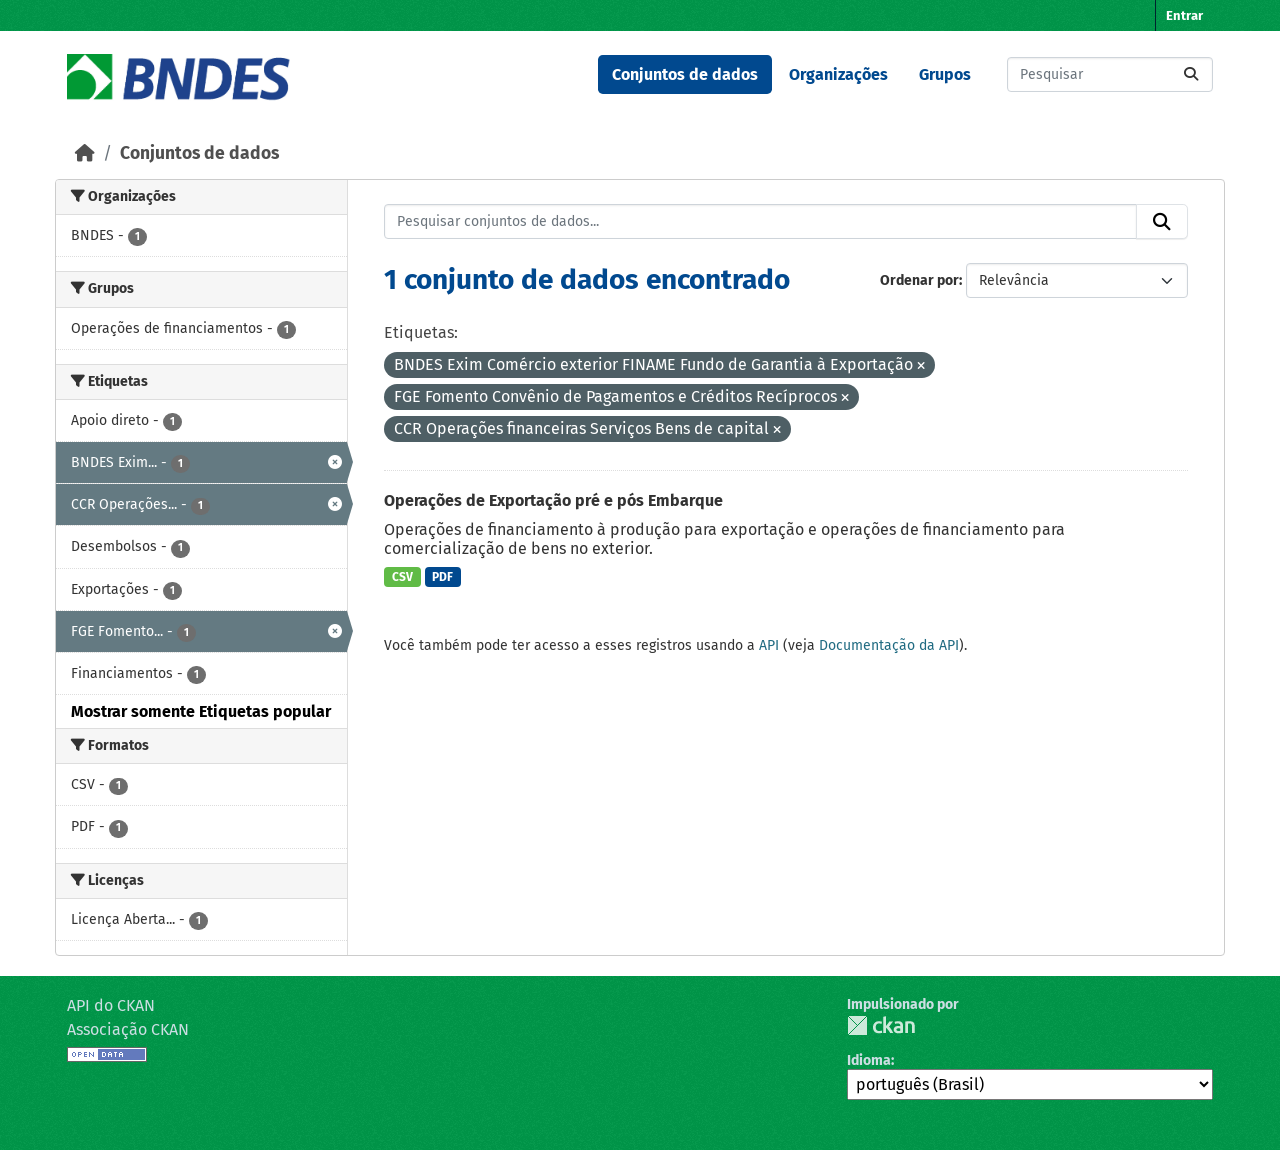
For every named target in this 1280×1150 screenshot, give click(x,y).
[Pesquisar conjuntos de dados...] (1110, 74)
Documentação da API (889, 645)
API (769, 645)
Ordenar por (919, 280)
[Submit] (1191, 74)
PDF (442, 577)
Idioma (869, 1060)
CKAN (881, 1025)
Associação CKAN (128, 1029)
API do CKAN (111, 1005)
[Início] (85, 153)
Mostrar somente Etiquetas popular (201, 711)
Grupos (945, 74)
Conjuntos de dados (685, 74)
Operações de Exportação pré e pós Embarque (553, 500)
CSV (402, 577)
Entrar (1184, 15)
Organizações (838, 74)
